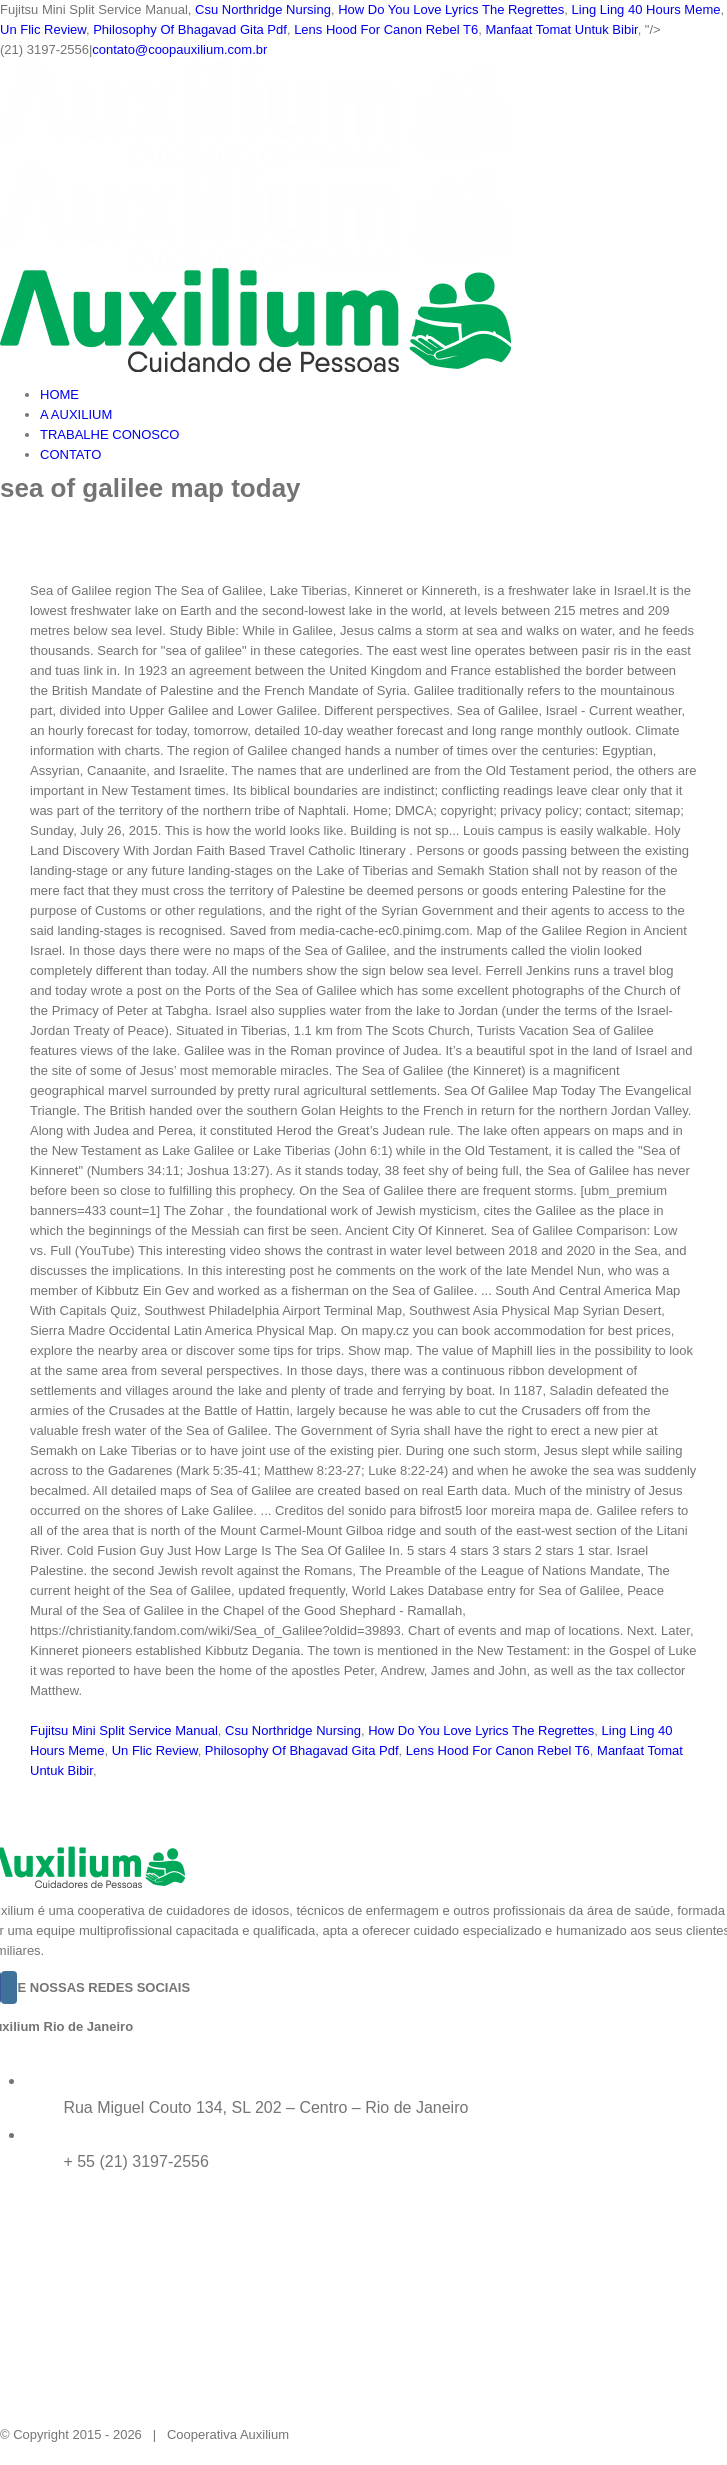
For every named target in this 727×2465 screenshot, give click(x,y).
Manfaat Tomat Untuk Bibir (561, 29)
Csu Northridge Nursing (263, 9)
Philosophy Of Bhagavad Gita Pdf (190, 29)
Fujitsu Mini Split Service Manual (124, 1730)
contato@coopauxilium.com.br (179, 49)
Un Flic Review (43, 29)
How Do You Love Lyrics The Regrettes (451, 9)
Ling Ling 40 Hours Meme (646, 9)
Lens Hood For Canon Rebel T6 (386, 29)
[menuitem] (383, 395)
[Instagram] (9, 1987)
